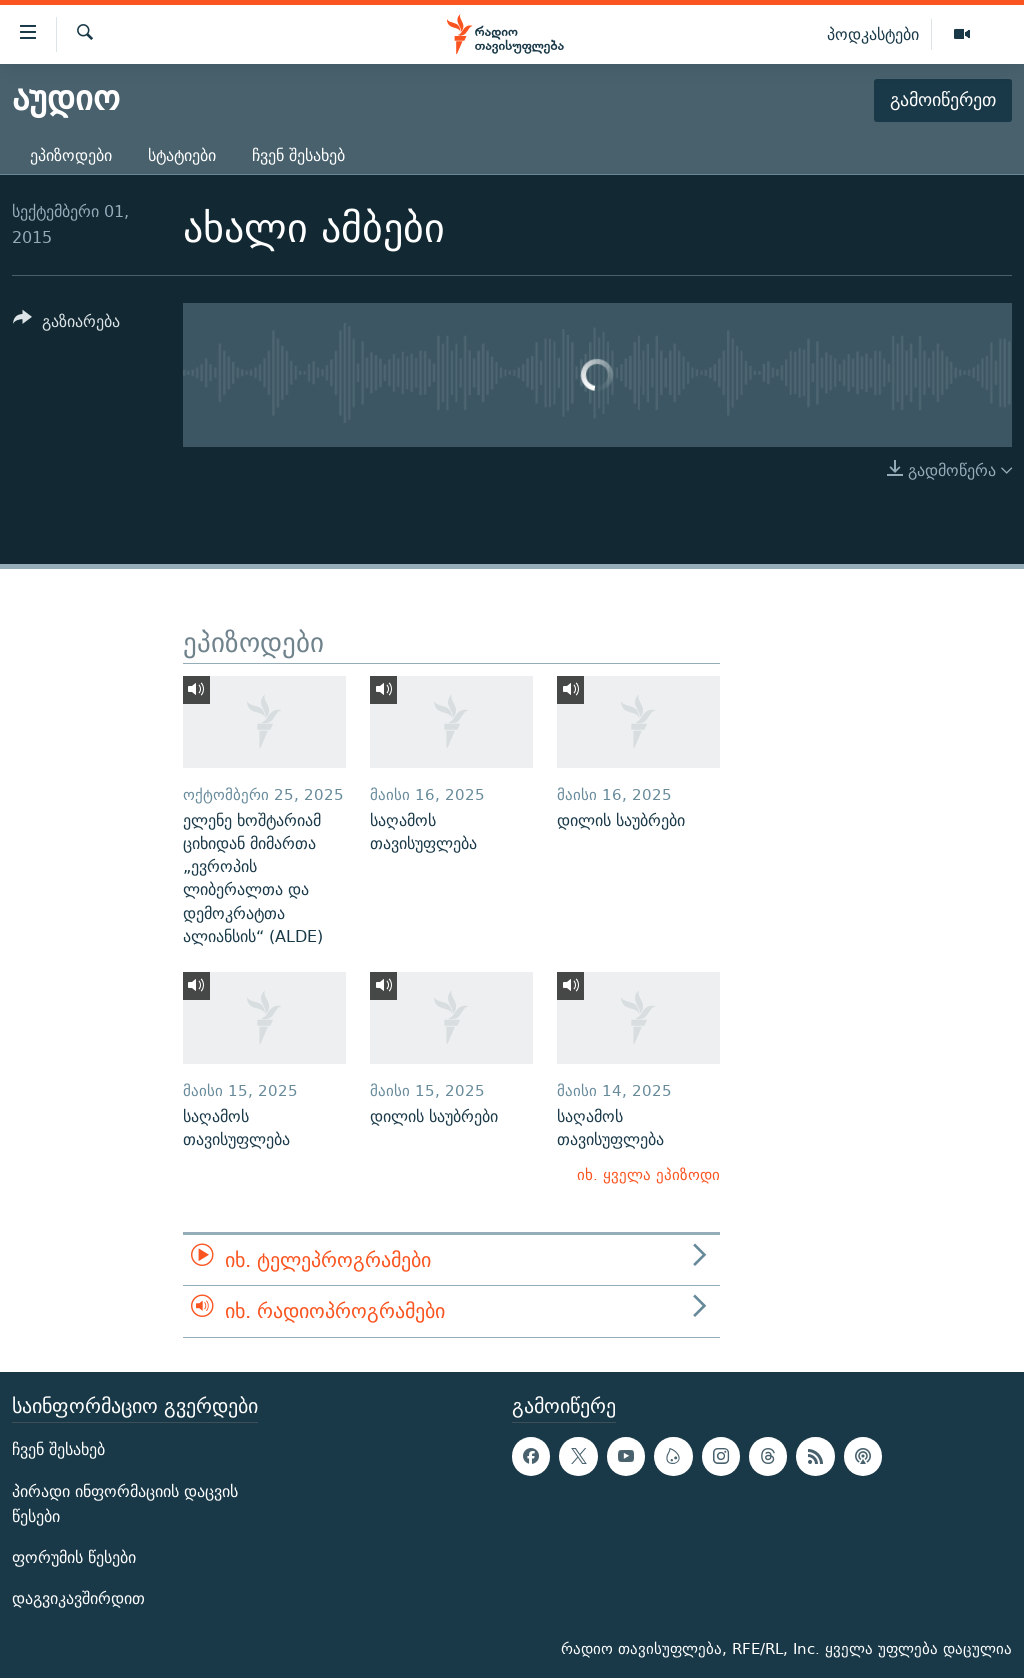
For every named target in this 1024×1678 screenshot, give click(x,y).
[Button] (66, 324)
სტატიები (182, 155)
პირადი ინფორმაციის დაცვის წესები (125, 1503)
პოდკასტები (873, 34)
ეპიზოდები (71, 155)
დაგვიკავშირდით (78, 1598)
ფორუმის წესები (74, 1557)
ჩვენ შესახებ (298, 155)
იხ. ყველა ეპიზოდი (648, 1174)
